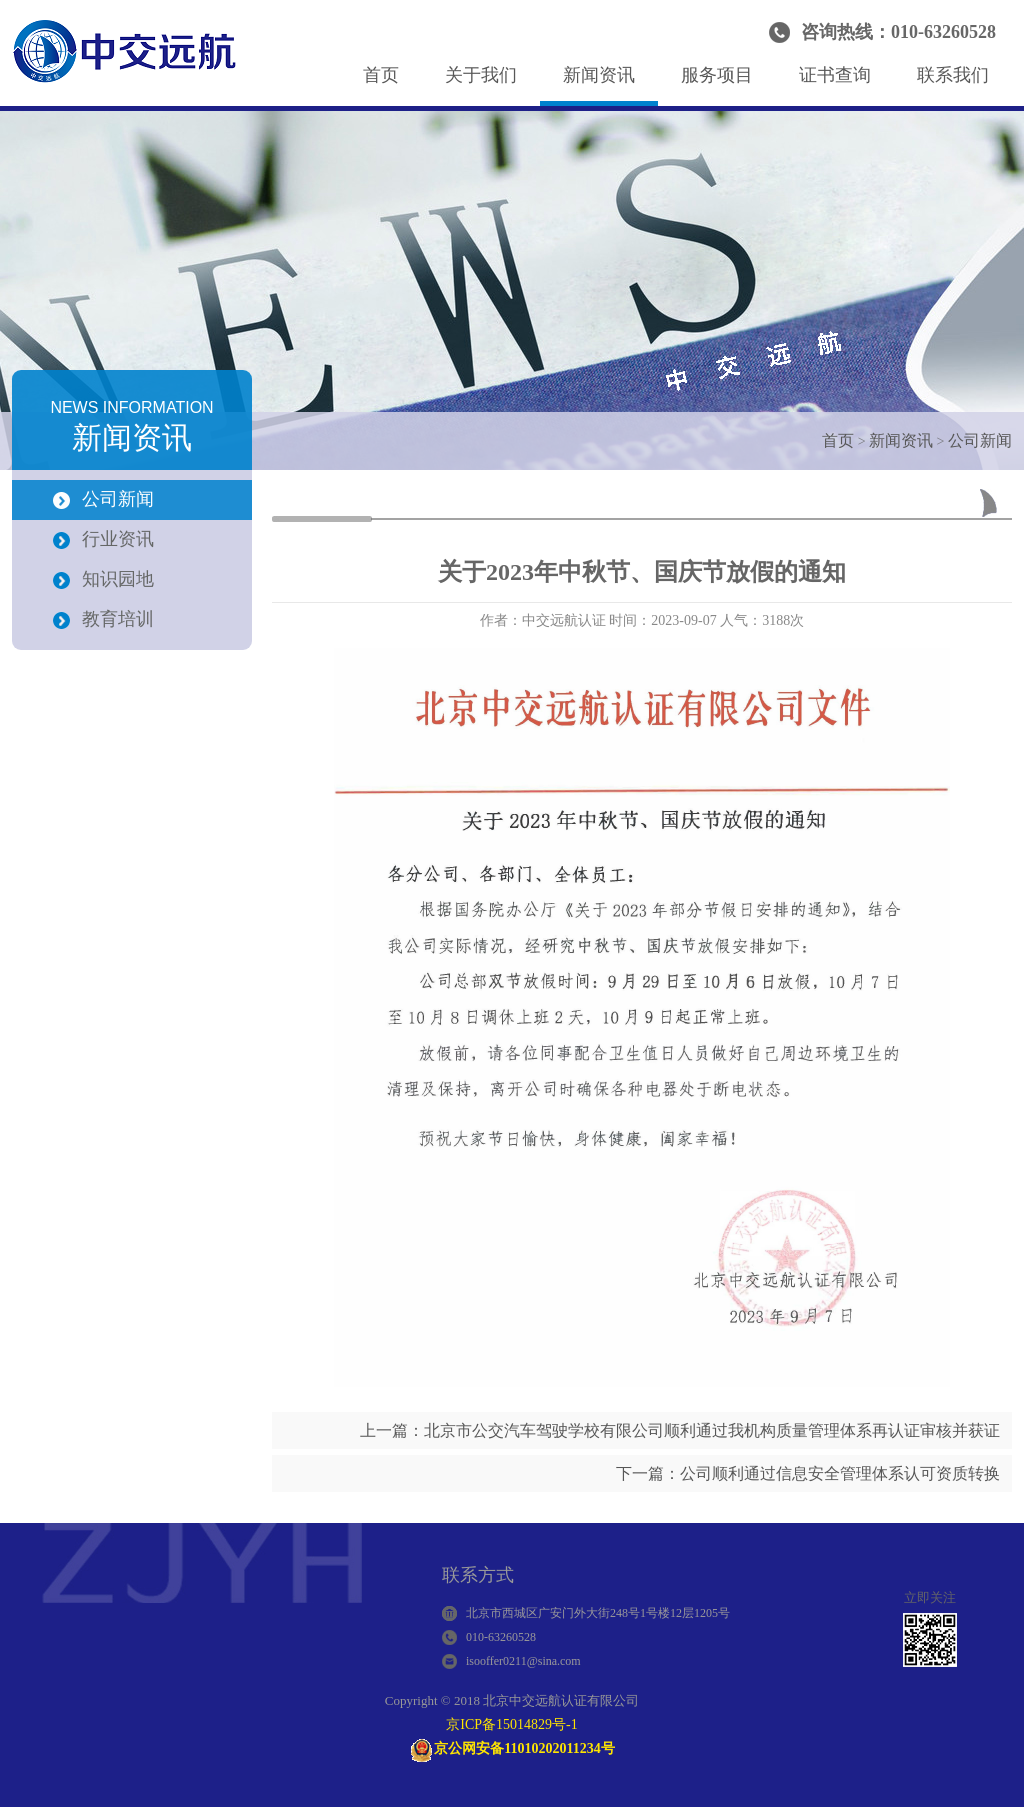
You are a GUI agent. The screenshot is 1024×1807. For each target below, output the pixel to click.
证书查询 (835, 75)
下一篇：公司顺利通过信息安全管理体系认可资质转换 (808, 1473)
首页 (381, 75)
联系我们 (953, 75)
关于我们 (481, 75)
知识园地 (118, 579)
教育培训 (118, 619)
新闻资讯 (599, 75)
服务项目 (717, 75)
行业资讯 (118, 539)
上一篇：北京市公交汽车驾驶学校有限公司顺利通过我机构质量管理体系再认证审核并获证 (680, 1430)
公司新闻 (980, 440)
